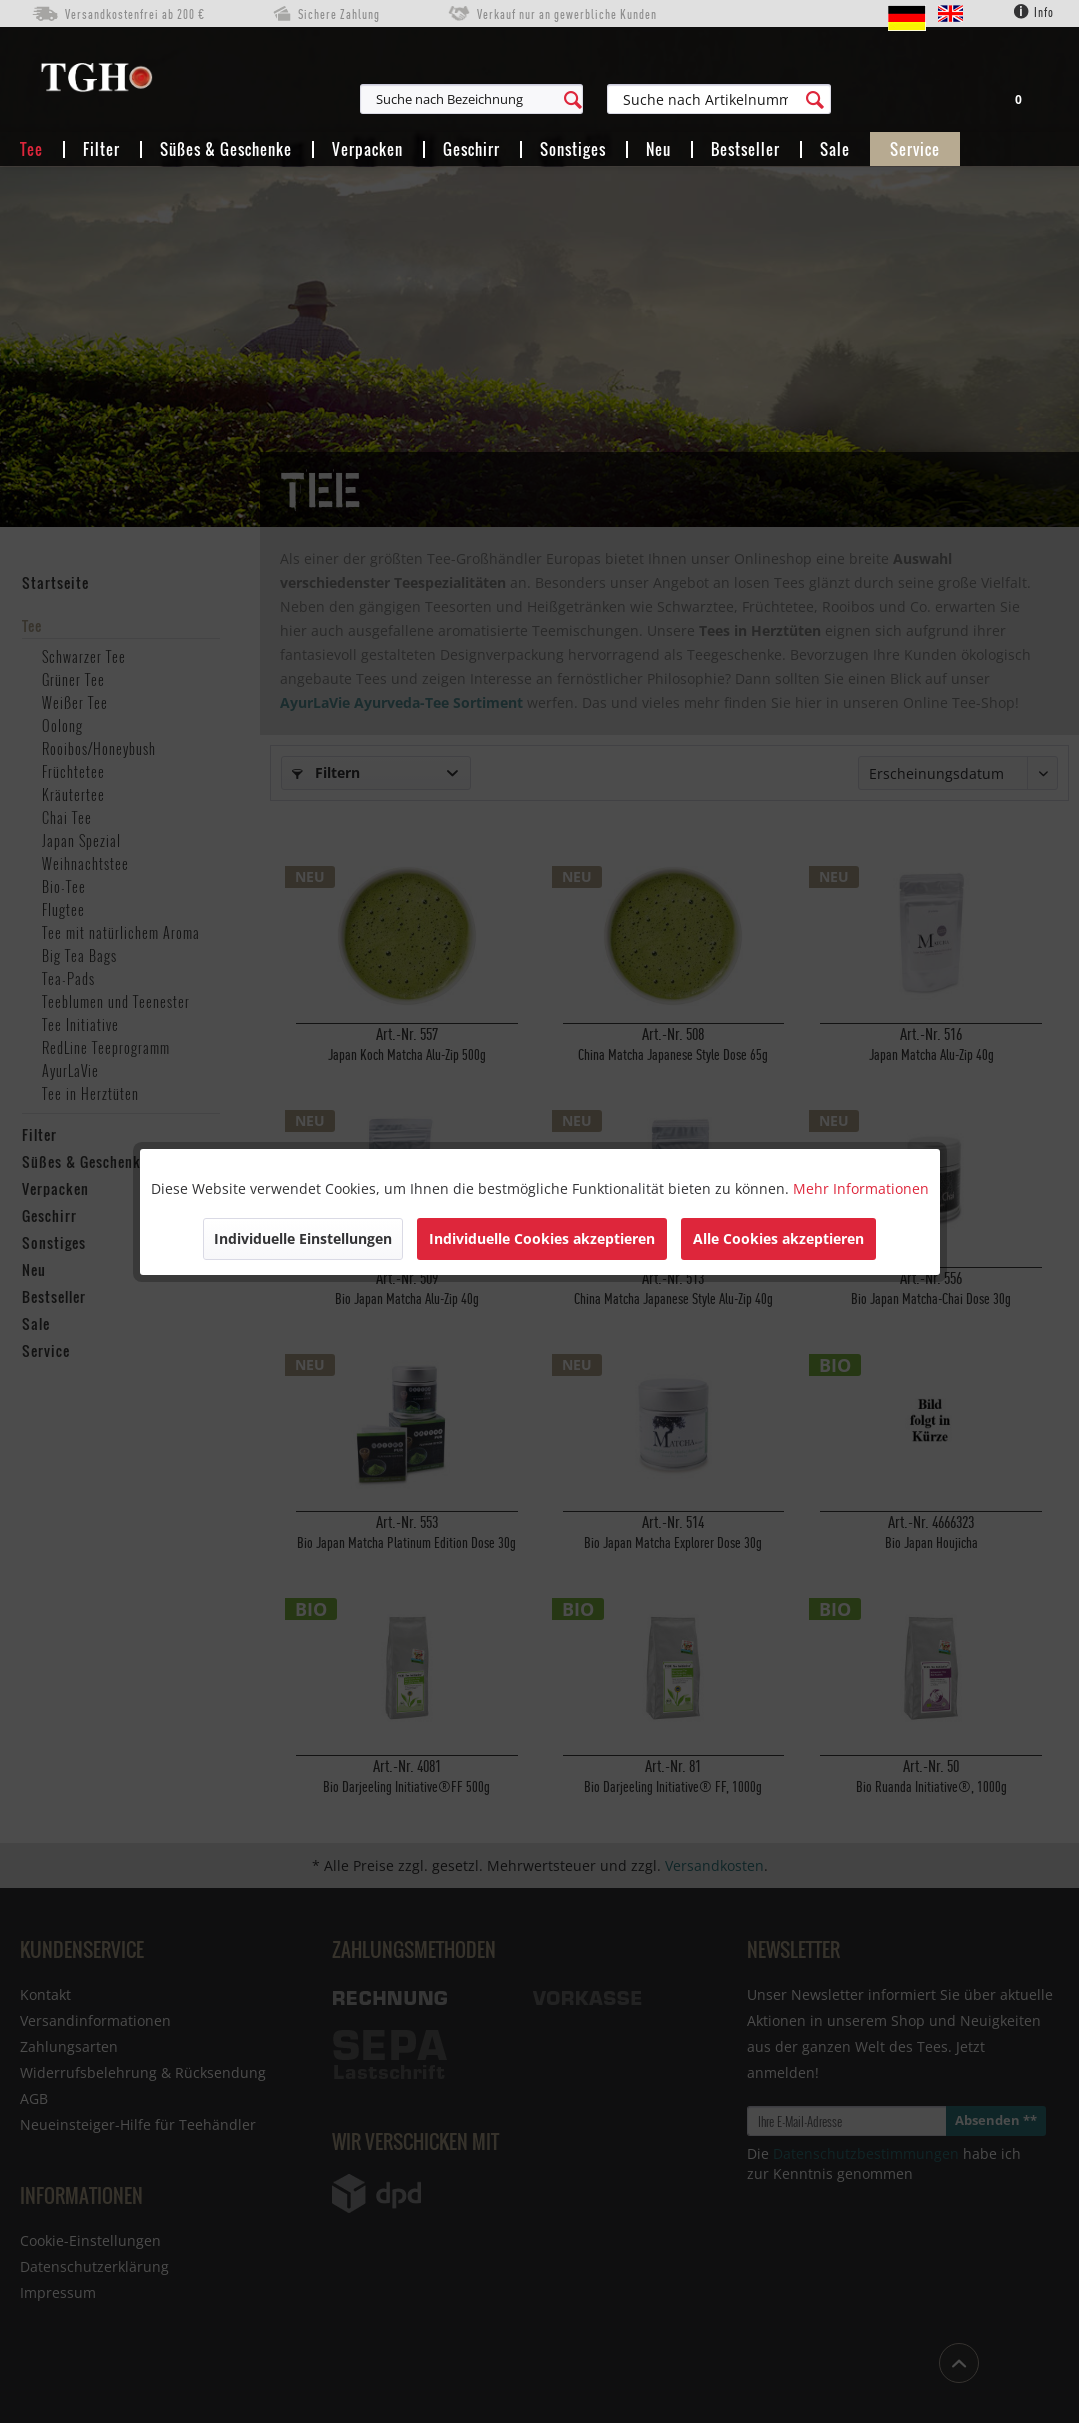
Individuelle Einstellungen (303, 1238)
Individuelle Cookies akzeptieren (542, 1238)
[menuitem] (563, 99)
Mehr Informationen (861, 1188)
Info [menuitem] (1034, 12)
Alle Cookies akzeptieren (778, 1238)
